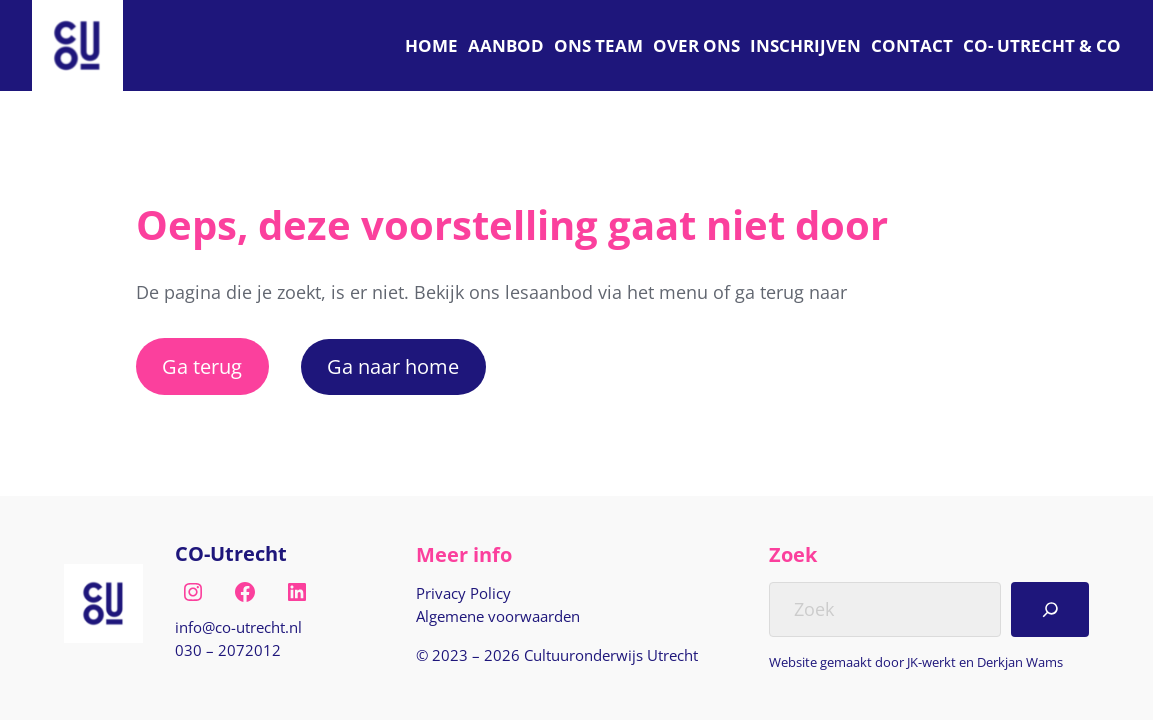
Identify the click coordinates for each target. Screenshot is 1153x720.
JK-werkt (931, 662)
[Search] (1050, 609)
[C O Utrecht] (1042, 46)
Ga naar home (393, 366)
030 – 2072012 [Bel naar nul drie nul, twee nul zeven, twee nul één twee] (228, 650)
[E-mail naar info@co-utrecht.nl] (238, 627)
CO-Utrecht (231, 553)
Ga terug (202, 366)
